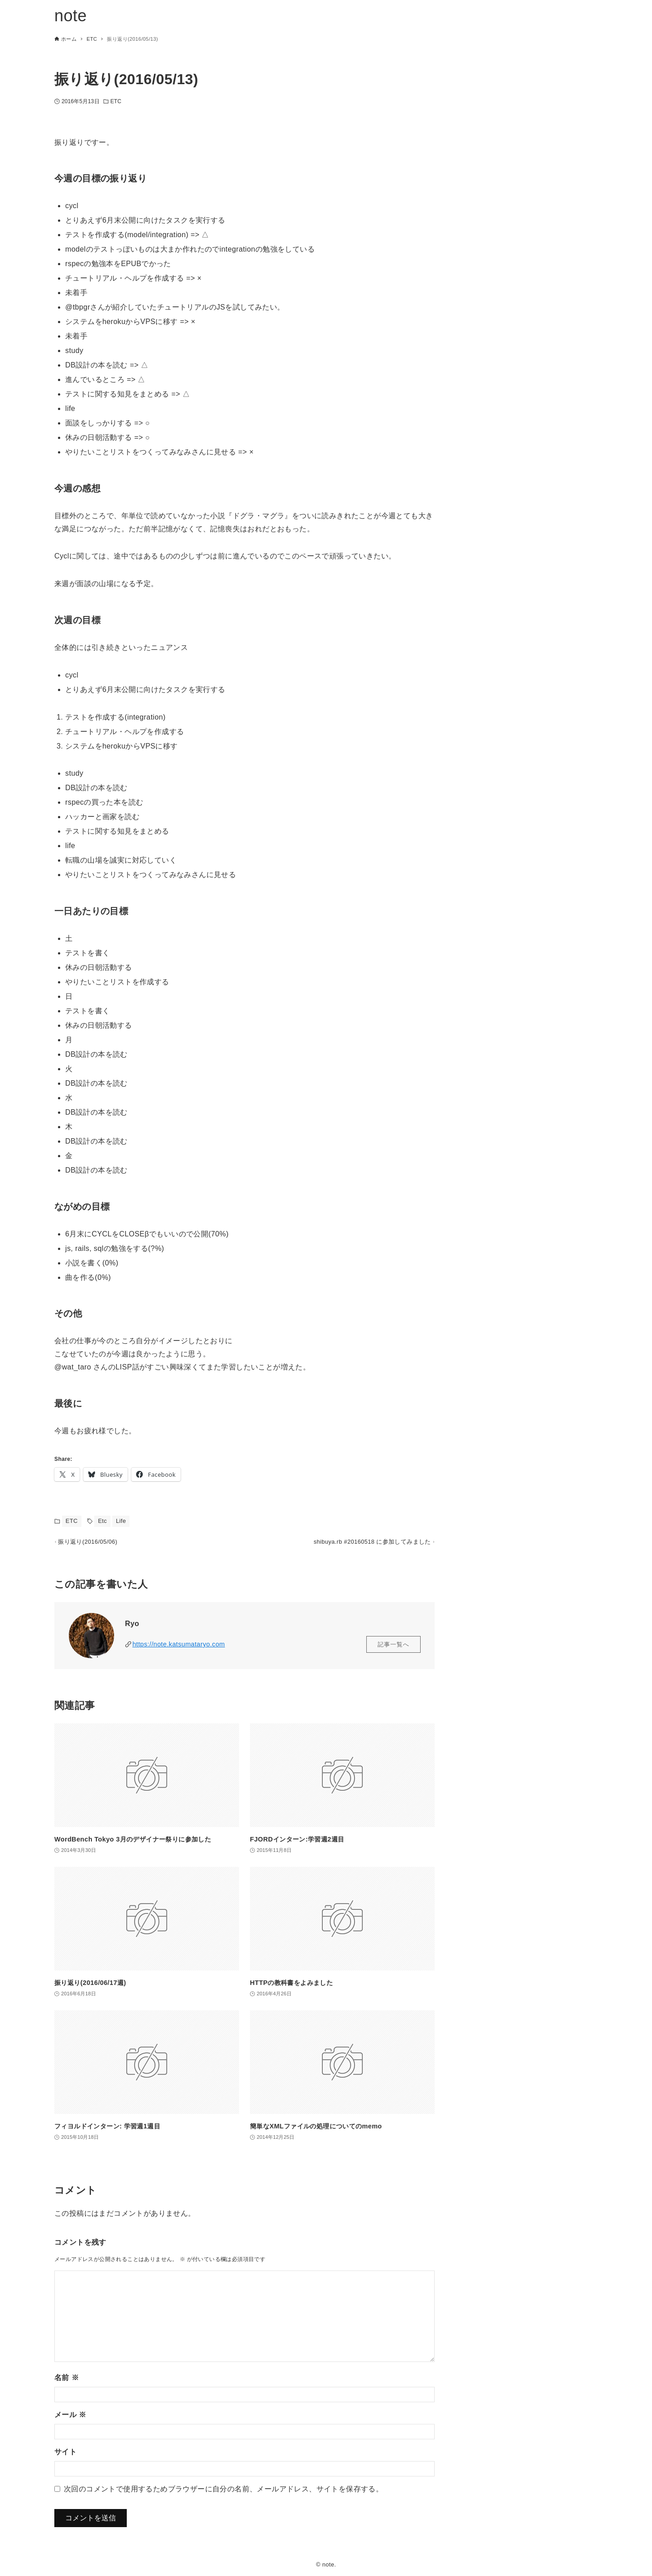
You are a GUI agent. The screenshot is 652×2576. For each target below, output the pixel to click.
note (70, 15)
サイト (65, 2456)
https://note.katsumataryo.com (178, 1648)
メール (70, 2419)
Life (121, 1520)
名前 (66, 2381)
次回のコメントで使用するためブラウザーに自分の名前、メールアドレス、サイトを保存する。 (223, 2493)
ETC (115, 101)
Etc (102, 1520)
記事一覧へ (393, 1648)
